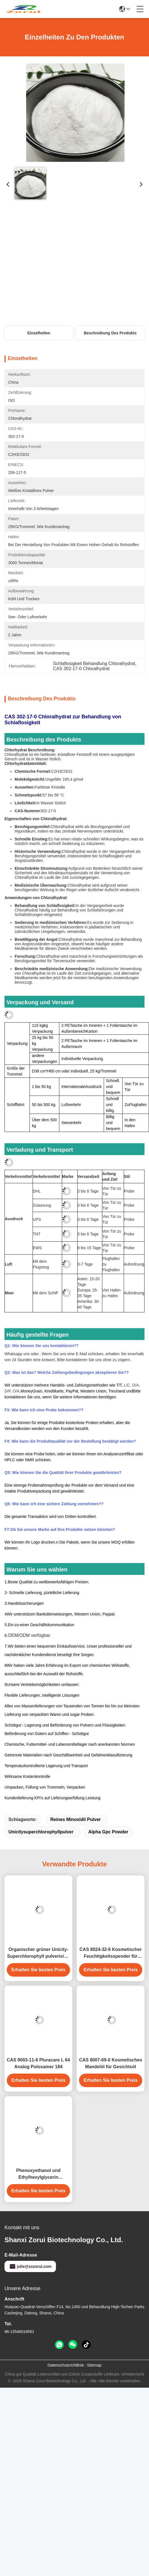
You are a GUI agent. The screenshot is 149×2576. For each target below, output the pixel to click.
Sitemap (94, 2365)
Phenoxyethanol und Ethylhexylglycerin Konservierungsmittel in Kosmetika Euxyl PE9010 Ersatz (38, 2174)
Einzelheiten (38, 333)
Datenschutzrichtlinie (66, 2365)
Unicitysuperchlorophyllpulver (40, 1831)
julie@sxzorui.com (30, 2266)
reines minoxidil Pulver (75, 1819)
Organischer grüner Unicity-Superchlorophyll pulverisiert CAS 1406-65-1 (38, 1953)
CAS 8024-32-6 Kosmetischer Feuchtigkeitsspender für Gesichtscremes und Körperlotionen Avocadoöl (111, 1953)
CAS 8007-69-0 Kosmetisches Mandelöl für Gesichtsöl (110, 2063)
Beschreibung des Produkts (110, 333)
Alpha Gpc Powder (108, 1831)
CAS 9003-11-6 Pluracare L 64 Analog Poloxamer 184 (38, 2063)
